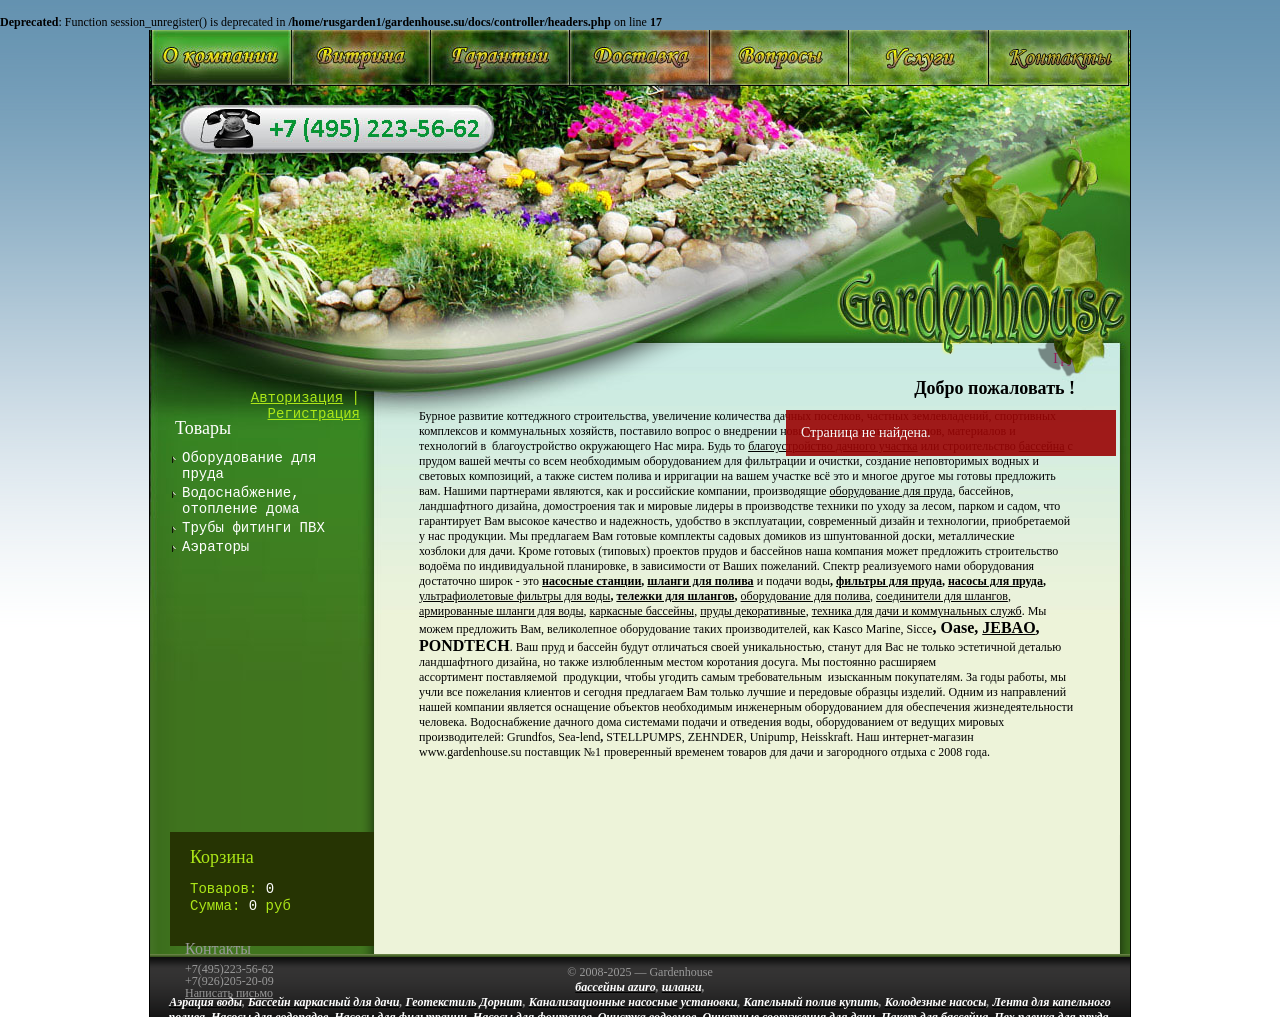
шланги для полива (700, 581)
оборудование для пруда (891, 491)
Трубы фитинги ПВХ (253, 528)
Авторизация (297, 398)
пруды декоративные (753, 611)
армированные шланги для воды (501, 611)
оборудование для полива (805, 596)
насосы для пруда (995, 581)
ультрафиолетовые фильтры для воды (514, 596)
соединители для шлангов (942, 596)
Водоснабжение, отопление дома (241, 501)
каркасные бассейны (642, 611)
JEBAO (1008, 627)
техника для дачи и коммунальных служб (917, 611)
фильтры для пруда (889, 581)
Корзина (222, 857)
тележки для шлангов (675, 596)
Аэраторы (215, 547)
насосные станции (591, 581)
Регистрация (314, 414)
